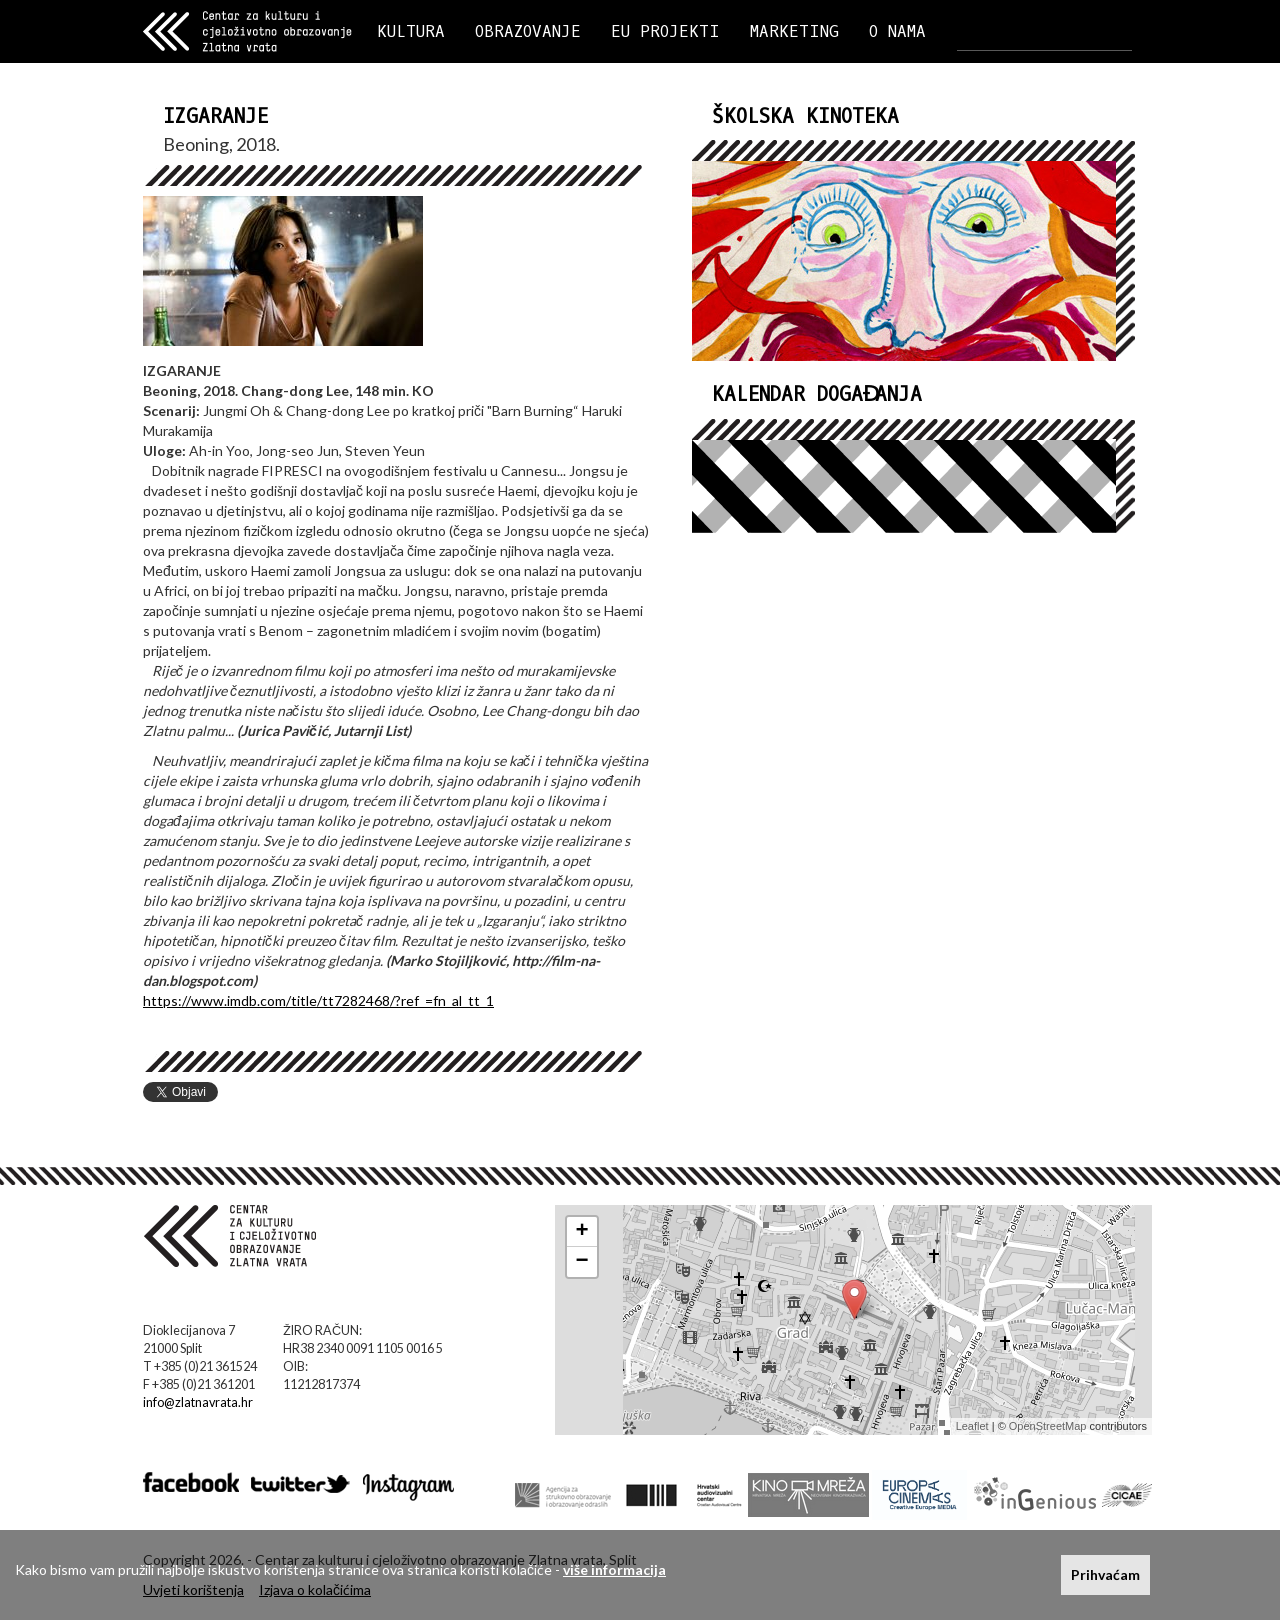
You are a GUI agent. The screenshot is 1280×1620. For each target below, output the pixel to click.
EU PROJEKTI (665, 31)
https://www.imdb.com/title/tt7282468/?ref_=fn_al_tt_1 (318, 1000)
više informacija (614, 1569)
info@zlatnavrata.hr (198, 1402)
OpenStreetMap (1048, 1426)
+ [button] (582, 1232)
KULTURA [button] (411, 31)
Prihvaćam (1105, 1574)
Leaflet (972, 1426)
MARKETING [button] (794, 31)
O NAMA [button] (897, 31)
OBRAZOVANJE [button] (528, 31)
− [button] (582, 1262)
